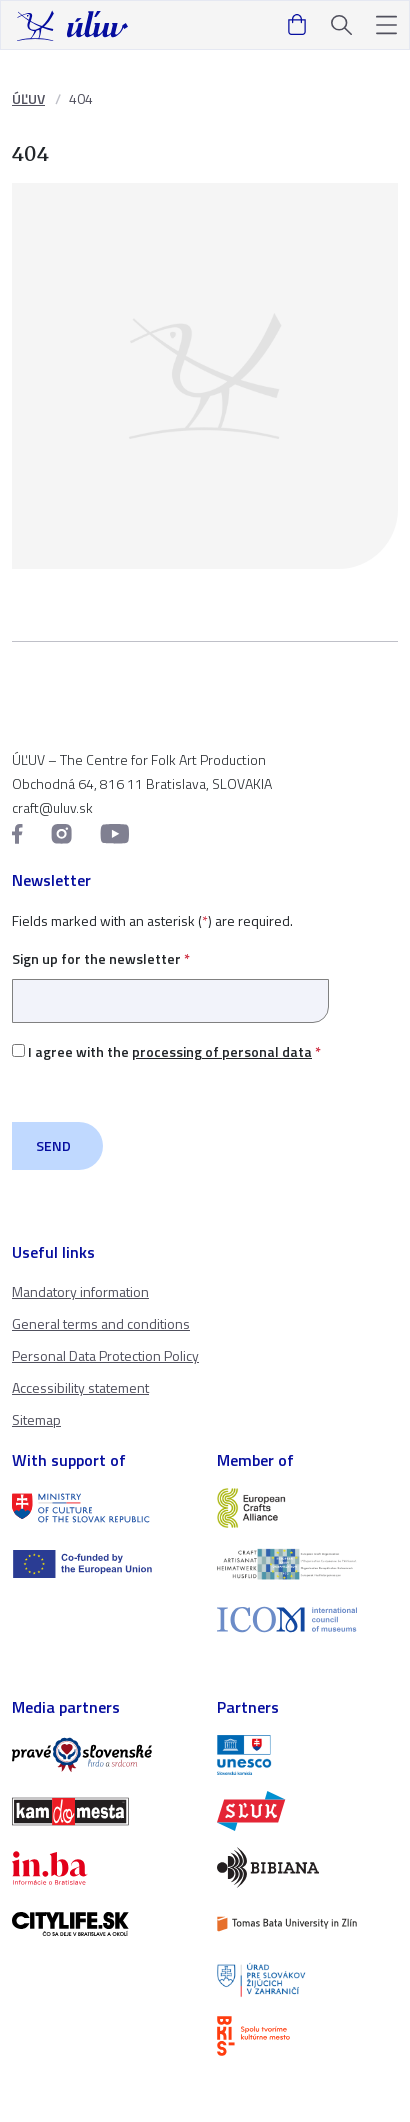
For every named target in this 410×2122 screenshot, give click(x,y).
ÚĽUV (28, 98)
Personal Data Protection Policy (105, 1355)
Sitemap (36, 1419)
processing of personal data (222, 1051)
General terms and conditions (101, 1323)
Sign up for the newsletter (170, 979)
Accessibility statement (80, 1387)
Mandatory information (80, 1291)
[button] (386, 25)
